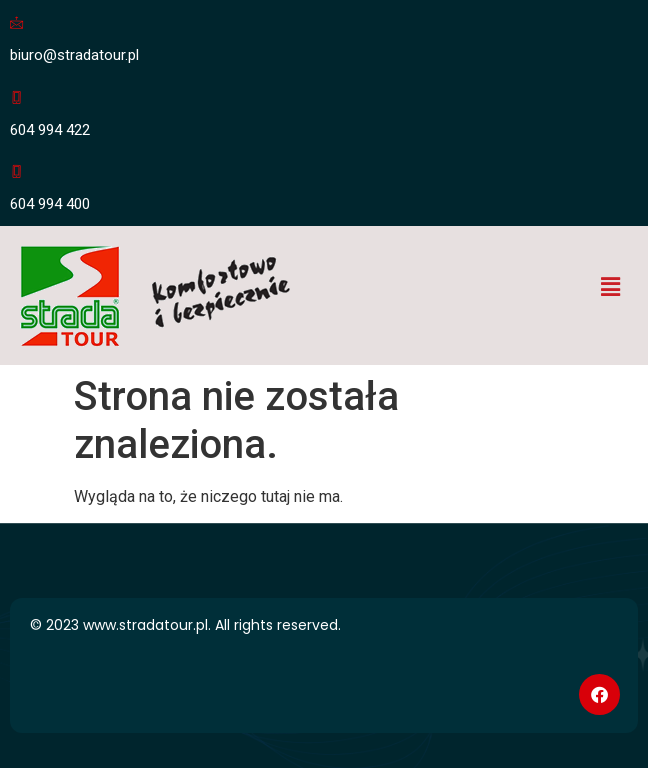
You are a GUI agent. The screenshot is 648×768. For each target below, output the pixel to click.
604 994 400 (50, 204)
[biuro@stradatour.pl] (16, 22)
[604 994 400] (16, 171)
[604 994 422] (16, 97)
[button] (611, 288)
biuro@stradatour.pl (74, 55)
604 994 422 (50, 130)
